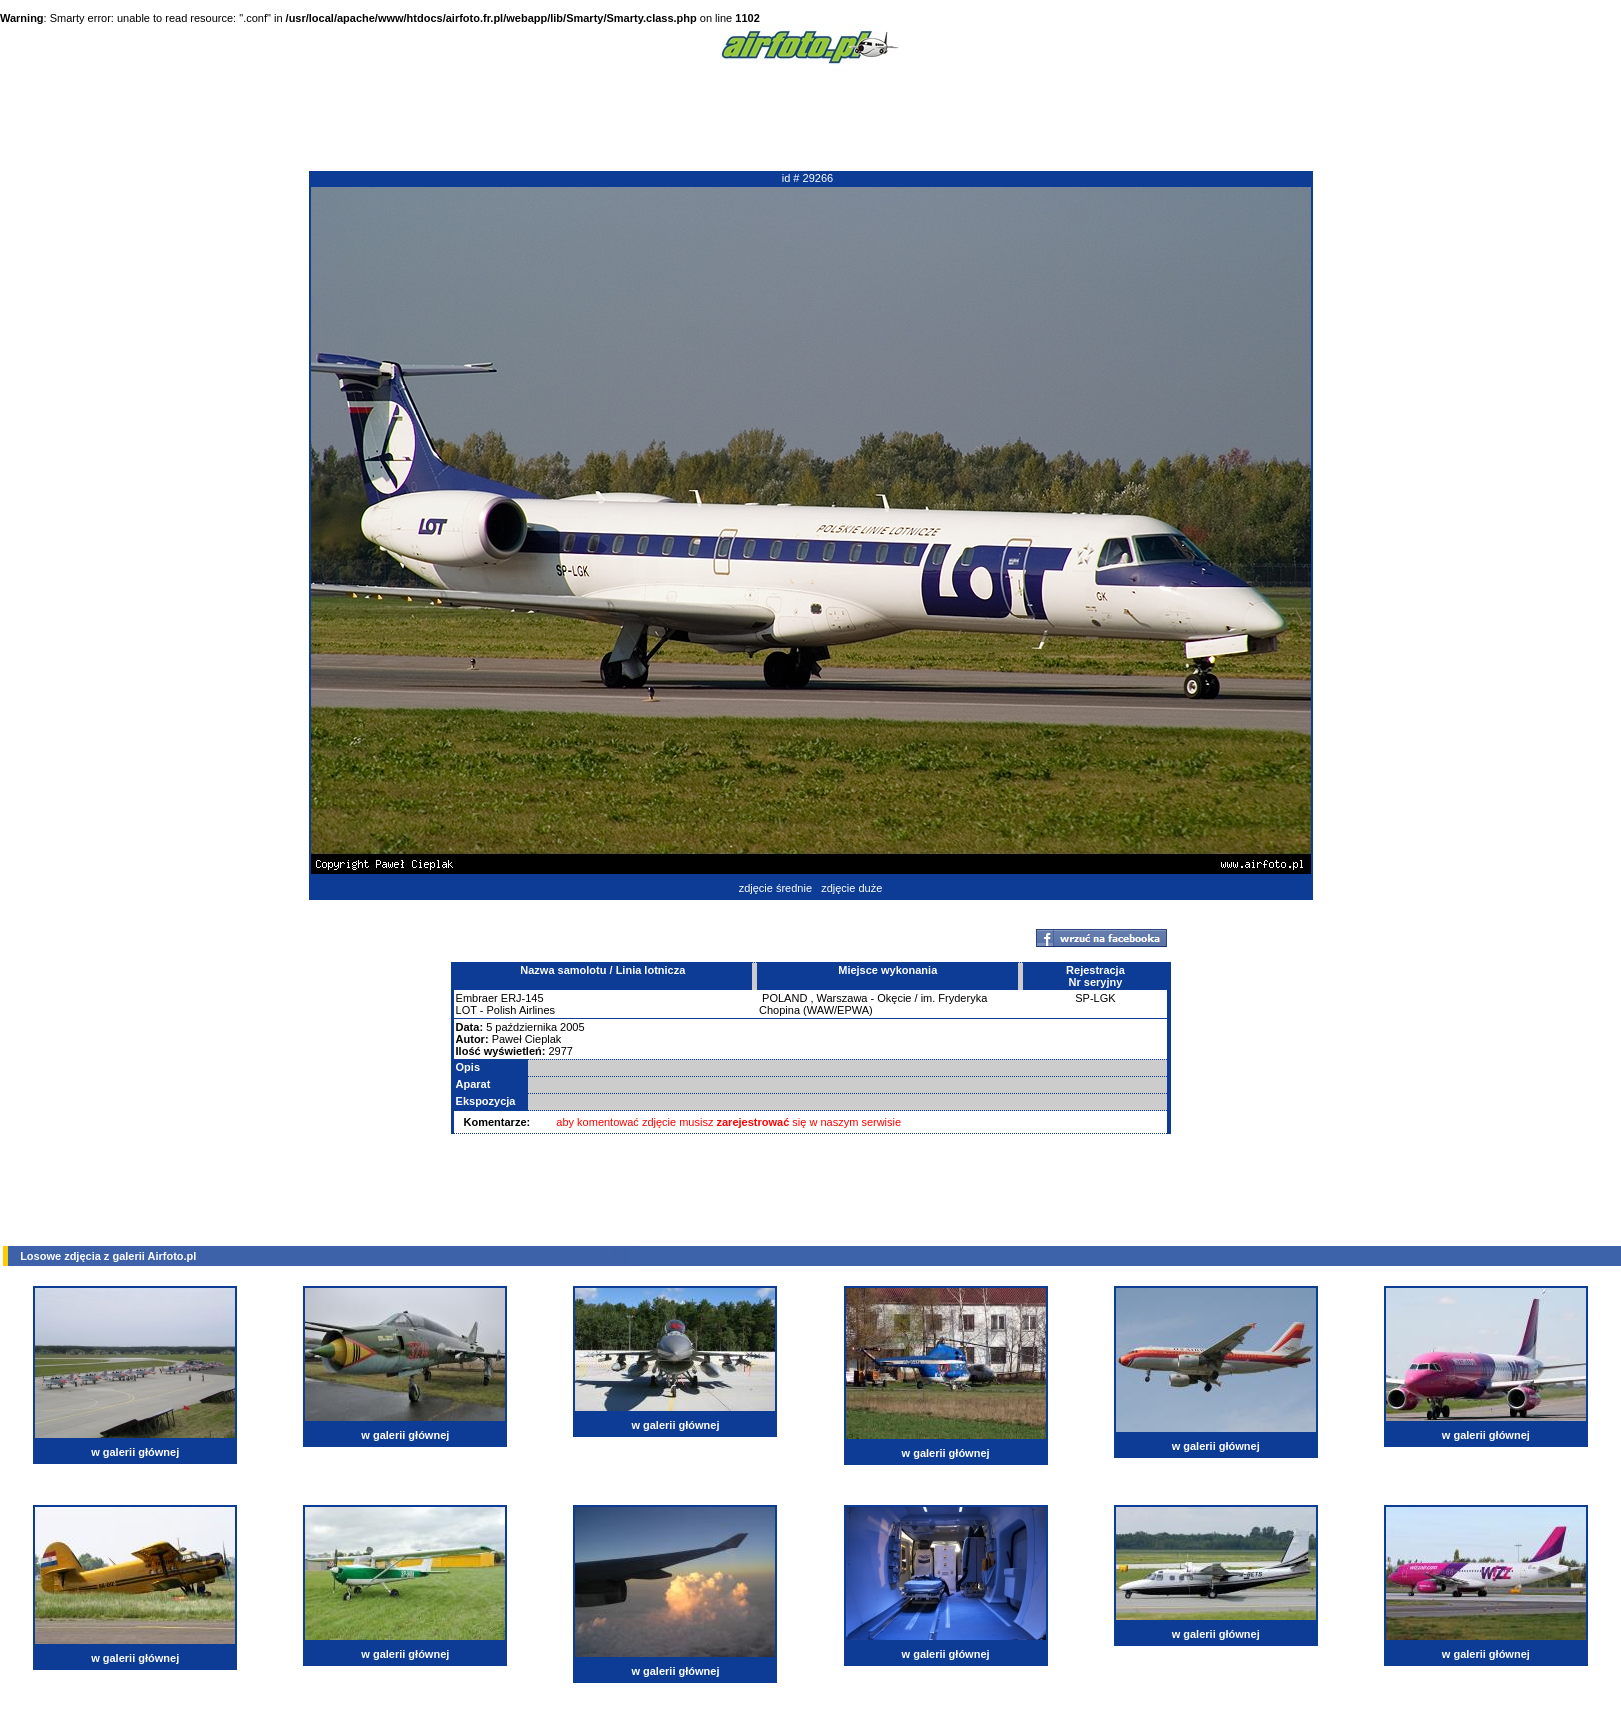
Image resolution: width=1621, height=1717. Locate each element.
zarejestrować (753, 1122)
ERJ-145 (522, 998)
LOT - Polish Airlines (505, 1010)
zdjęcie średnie (775, 888)
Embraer (477, 998)
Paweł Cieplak (527, 1039)
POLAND (784, 998)
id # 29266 (807, 178)
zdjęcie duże (851, 888)
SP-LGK (1095, 998)
